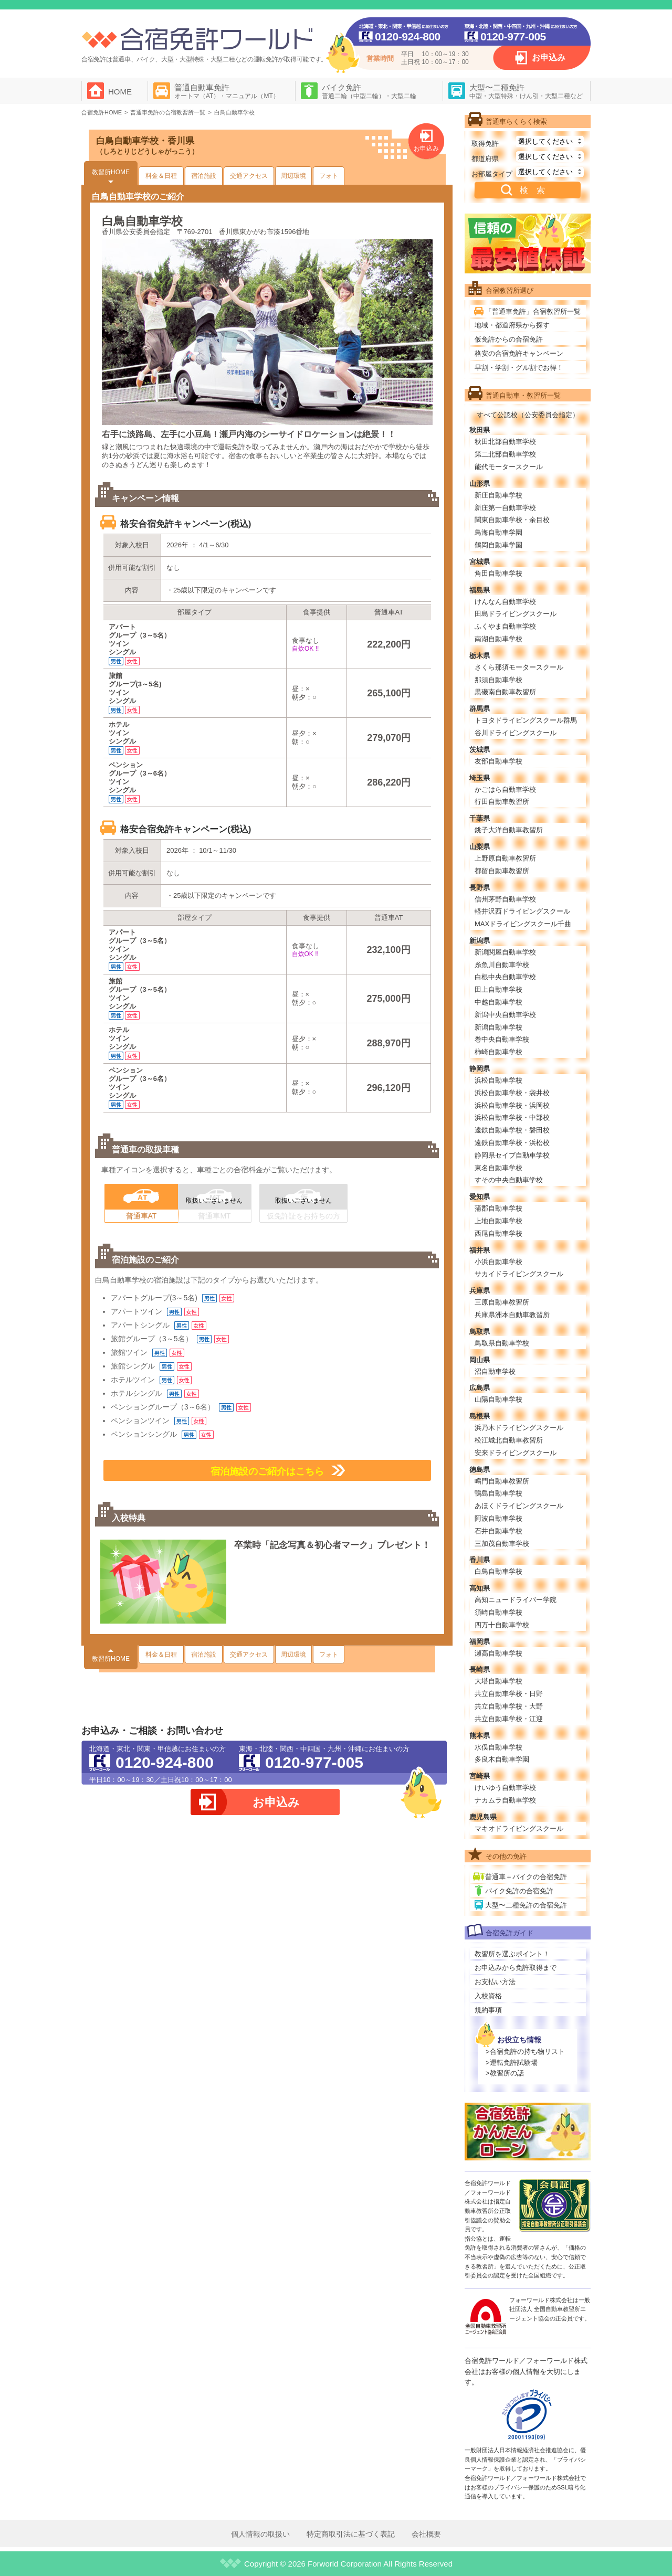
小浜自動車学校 (498, 1262)
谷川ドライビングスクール (515, 733)
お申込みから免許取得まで (515, 1967)
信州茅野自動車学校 (505, 899)
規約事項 (488, 2010)
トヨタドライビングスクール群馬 (526, 720)
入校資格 (488, 1996)
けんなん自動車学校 (505, 602)
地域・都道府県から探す (512, 325)
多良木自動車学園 (502, 1759)
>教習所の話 (505, 2073)
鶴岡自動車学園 (498, 545)
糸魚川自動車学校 (502, 965)
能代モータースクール (509, 467)
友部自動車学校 (498, 761)
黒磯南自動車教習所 (505, 692)
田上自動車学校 (498, 989)
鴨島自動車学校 (498, 1493)
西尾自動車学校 (498, 1233)
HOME (120, 91)
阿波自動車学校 (498, 1518)
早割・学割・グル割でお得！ (519, 368)
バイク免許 (369, 91)
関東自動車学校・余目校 (512, 520)
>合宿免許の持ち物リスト (525, 2051)
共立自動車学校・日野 (509, 1694)
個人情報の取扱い (260, 2534)
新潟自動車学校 (498, 1027)
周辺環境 (293, 175)
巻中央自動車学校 (502, 1039)
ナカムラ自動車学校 (505, 1800)
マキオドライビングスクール (519, 1828)
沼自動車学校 (495, 1371)
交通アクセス (249, 175)
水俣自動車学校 (498, 1747)
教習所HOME (111, 172)
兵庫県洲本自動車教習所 (512, 1315)
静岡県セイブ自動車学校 (512, 1155)
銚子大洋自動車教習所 (509, 830)
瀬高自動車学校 (498, 1653)
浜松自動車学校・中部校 (512, 1117)
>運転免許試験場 (512, 2062)
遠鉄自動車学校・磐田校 (512, 1130)
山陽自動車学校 (498, 1399)
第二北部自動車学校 (505, 454)
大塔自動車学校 (498, 1681)
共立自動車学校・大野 (509, 1706)
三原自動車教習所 (502, 1302)
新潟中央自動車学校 (505, 1015)
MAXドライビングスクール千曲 (523, 924)
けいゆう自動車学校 (505, 1787)
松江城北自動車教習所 (509, 1440)
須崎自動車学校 (498, 1612)
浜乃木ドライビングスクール (519, 1428)
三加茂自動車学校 (502, 1543)
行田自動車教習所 (502, 801)
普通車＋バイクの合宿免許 (526, 1877)
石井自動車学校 (498, 1531)
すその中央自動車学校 (509, 1180)
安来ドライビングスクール (515, 1453)
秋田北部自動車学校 (505, 442)
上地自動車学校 (498, 1221)
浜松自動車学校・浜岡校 (512, 1105)
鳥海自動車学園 (498, 532)
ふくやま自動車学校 (505, 626)
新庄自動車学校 (498, 495)
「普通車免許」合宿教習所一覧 (533, 311)
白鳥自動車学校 (498, 1571)
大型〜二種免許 (526, 91)
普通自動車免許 (226, 91)
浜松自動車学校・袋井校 (512, 1093)
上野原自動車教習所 (505, 858)
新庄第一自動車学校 (505, 508)
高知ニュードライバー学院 (515, 1600)
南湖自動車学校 (498, 639)
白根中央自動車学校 (505, 977)
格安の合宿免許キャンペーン (519, 353)
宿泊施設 (203, 175)
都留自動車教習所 (502, 871)
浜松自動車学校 (498, 1080)
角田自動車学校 (498, 573)
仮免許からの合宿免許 (509, 339)
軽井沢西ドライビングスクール (522, 911)
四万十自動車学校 (502, 1625)
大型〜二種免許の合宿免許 (526, 1905)
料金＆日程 (161, 175)
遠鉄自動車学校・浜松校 (512, 1143)
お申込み (548, 57)
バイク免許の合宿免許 (519, 1891)
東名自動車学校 (498, 1168)
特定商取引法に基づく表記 (351, 2534)
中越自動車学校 (498, 1002)
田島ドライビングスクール (515, 614)
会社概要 (426, 2534)
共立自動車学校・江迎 (509, 1719)
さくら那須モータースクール (519, 667)
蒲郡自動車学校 (498, 1208)
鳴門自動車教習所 (502, 1481)
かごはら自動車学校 (505, 789)
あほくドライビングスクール (519, 1506)
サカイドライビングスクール (519, 1274)
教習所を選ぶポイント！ (512, 1954)
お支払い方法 (495, 1982)
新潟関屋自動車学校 (505, 952)
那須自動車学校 (498, 680)
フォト (328, 175)
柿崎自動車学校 (498, 1052)
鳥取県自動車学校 (502, 1343)
